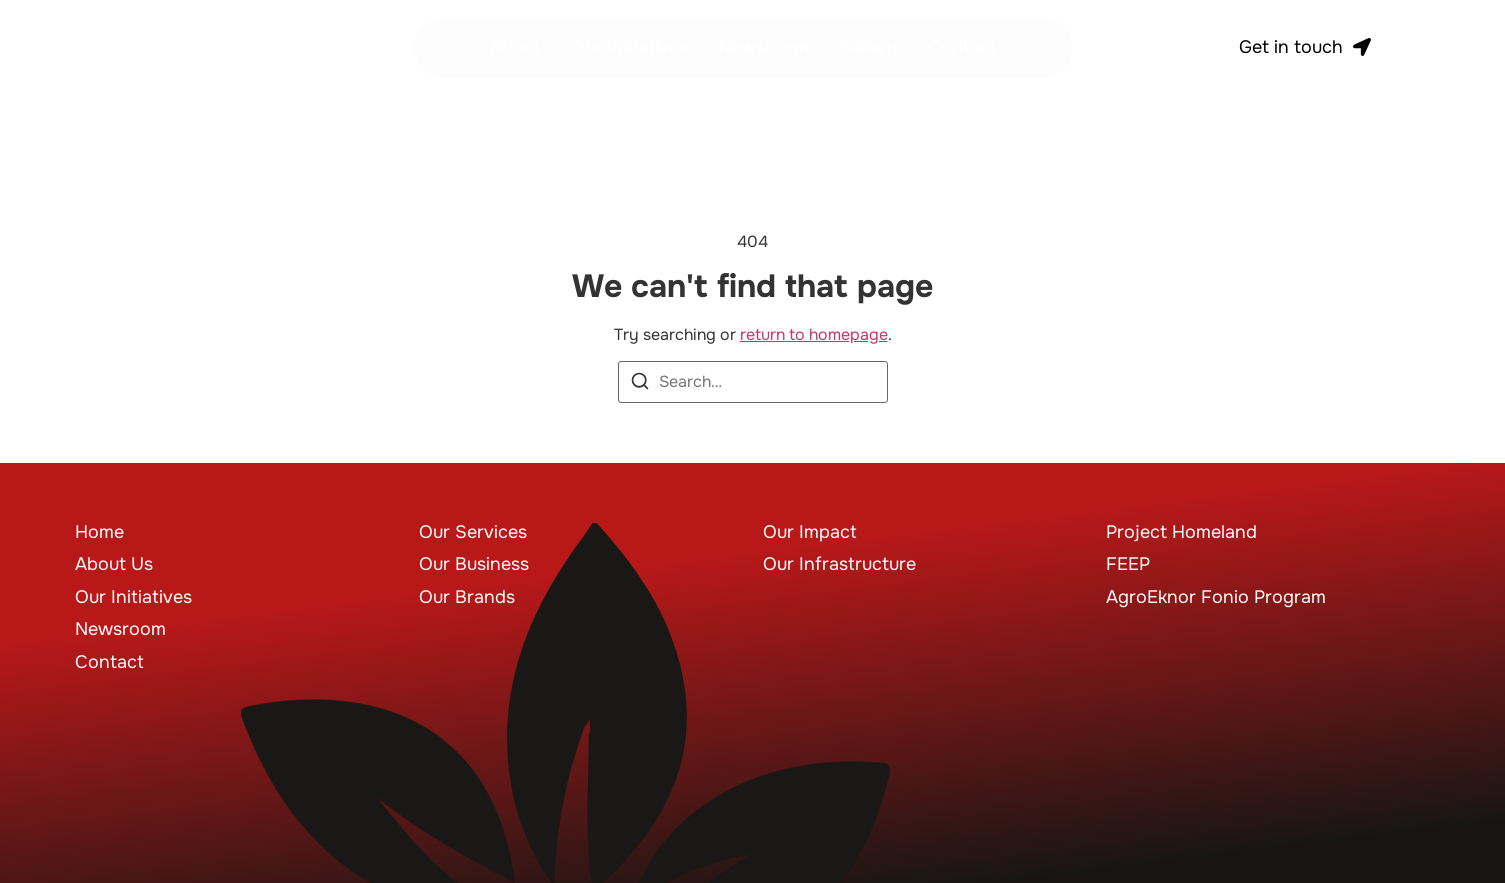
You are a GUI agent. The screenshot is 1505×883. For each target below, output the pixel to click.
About (515, 47)
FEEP (1128, 564)
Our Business (474, 564)
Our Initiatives (629, 47)
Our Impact (810, 532)
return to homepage (814, 334)
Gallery (868, 47)
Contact (962, 47)
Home (99, 532)
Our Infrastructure (839, 564)
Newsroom (763, 47)
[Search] (640, 384)
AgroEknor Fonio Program (1216, 597)
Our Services (473, 532)
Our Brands (467, 597)
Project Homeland (1181, 532)
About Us (114, 564)
